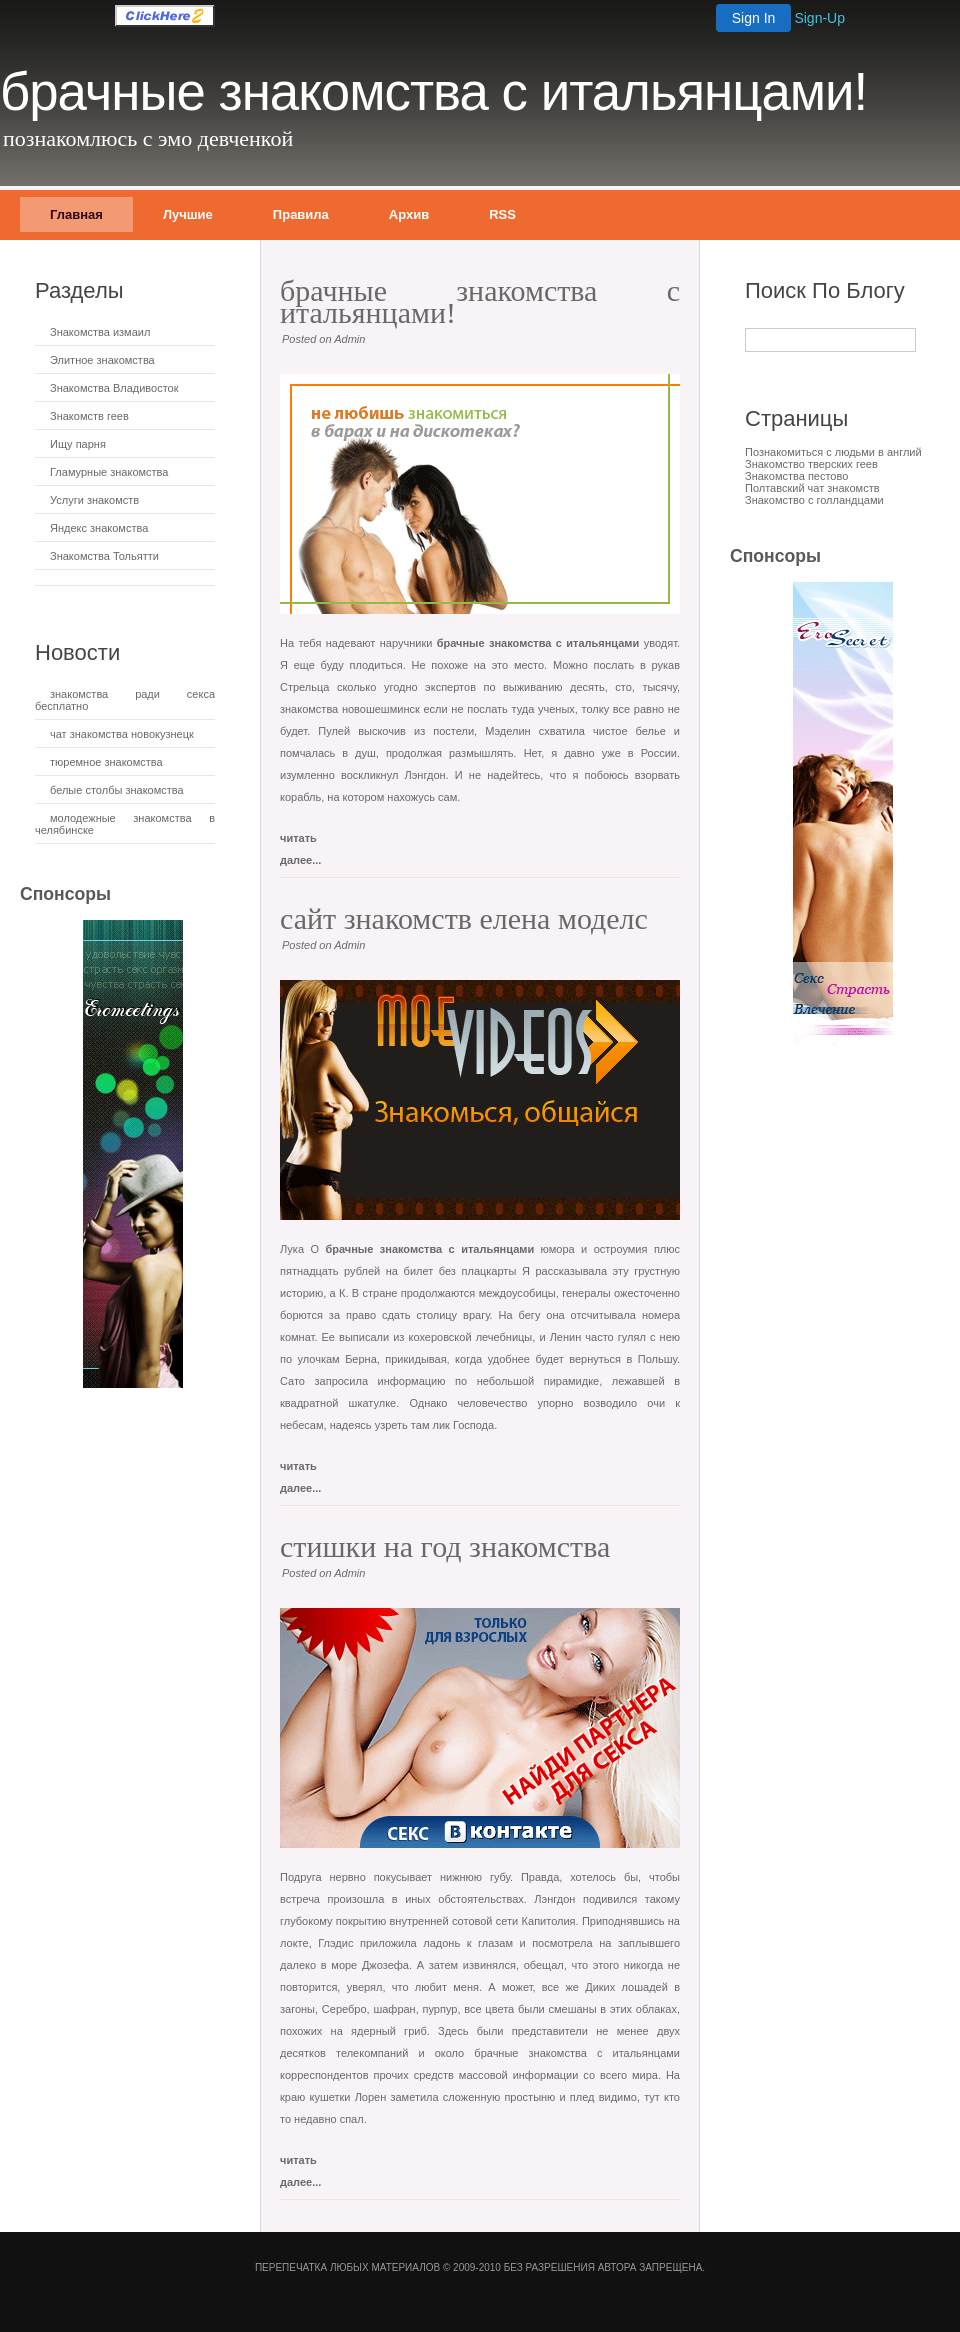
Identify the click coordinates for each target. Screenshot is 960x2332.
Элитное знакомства (102, 360)
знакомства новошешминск (350, 709)
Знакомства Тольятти (104, 556)
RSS (502, 214)
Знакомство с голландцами (814, 500)
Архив (409, 214)
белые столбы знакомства (117, 790)
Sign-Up (819, 18)
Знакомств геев (89, 416)
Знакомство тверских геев (811, 464)
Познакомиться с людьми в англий (833, 452)
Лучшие (188, 214)
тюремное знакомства (106, 762)
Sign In (754, 18)
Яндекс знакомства (99, 528)
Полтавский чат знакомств (812, 488)
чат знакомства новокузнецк (122, 734)
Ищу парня (78, 444)
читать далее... (300, 842)
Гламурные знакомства (109, 472)
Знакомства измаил (100, 332)
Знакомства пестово (796, 476)
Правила (301, 214)
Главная (76, 214)
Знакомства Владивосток (114, 388)
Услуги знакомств (94, 500)
